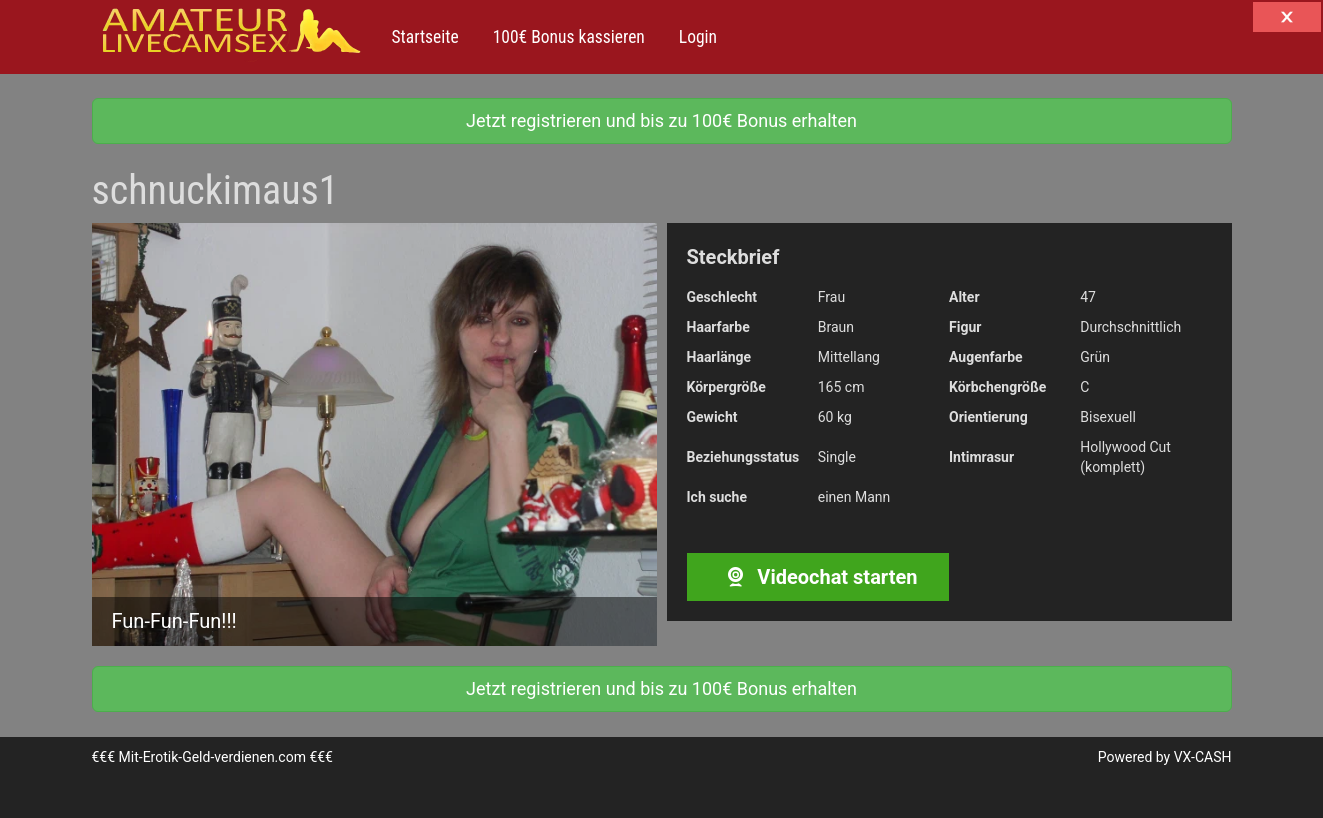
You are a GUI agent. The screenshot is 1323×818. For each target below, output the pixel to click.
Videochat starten (817, 577)
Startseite (425, 37)
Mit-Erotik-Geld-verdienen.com (212, 757)
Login (696, 37)
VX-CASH (1203, 757)
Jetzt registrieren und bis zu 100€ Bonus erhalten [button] (661, 120)
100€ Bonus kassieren (567, 37)
